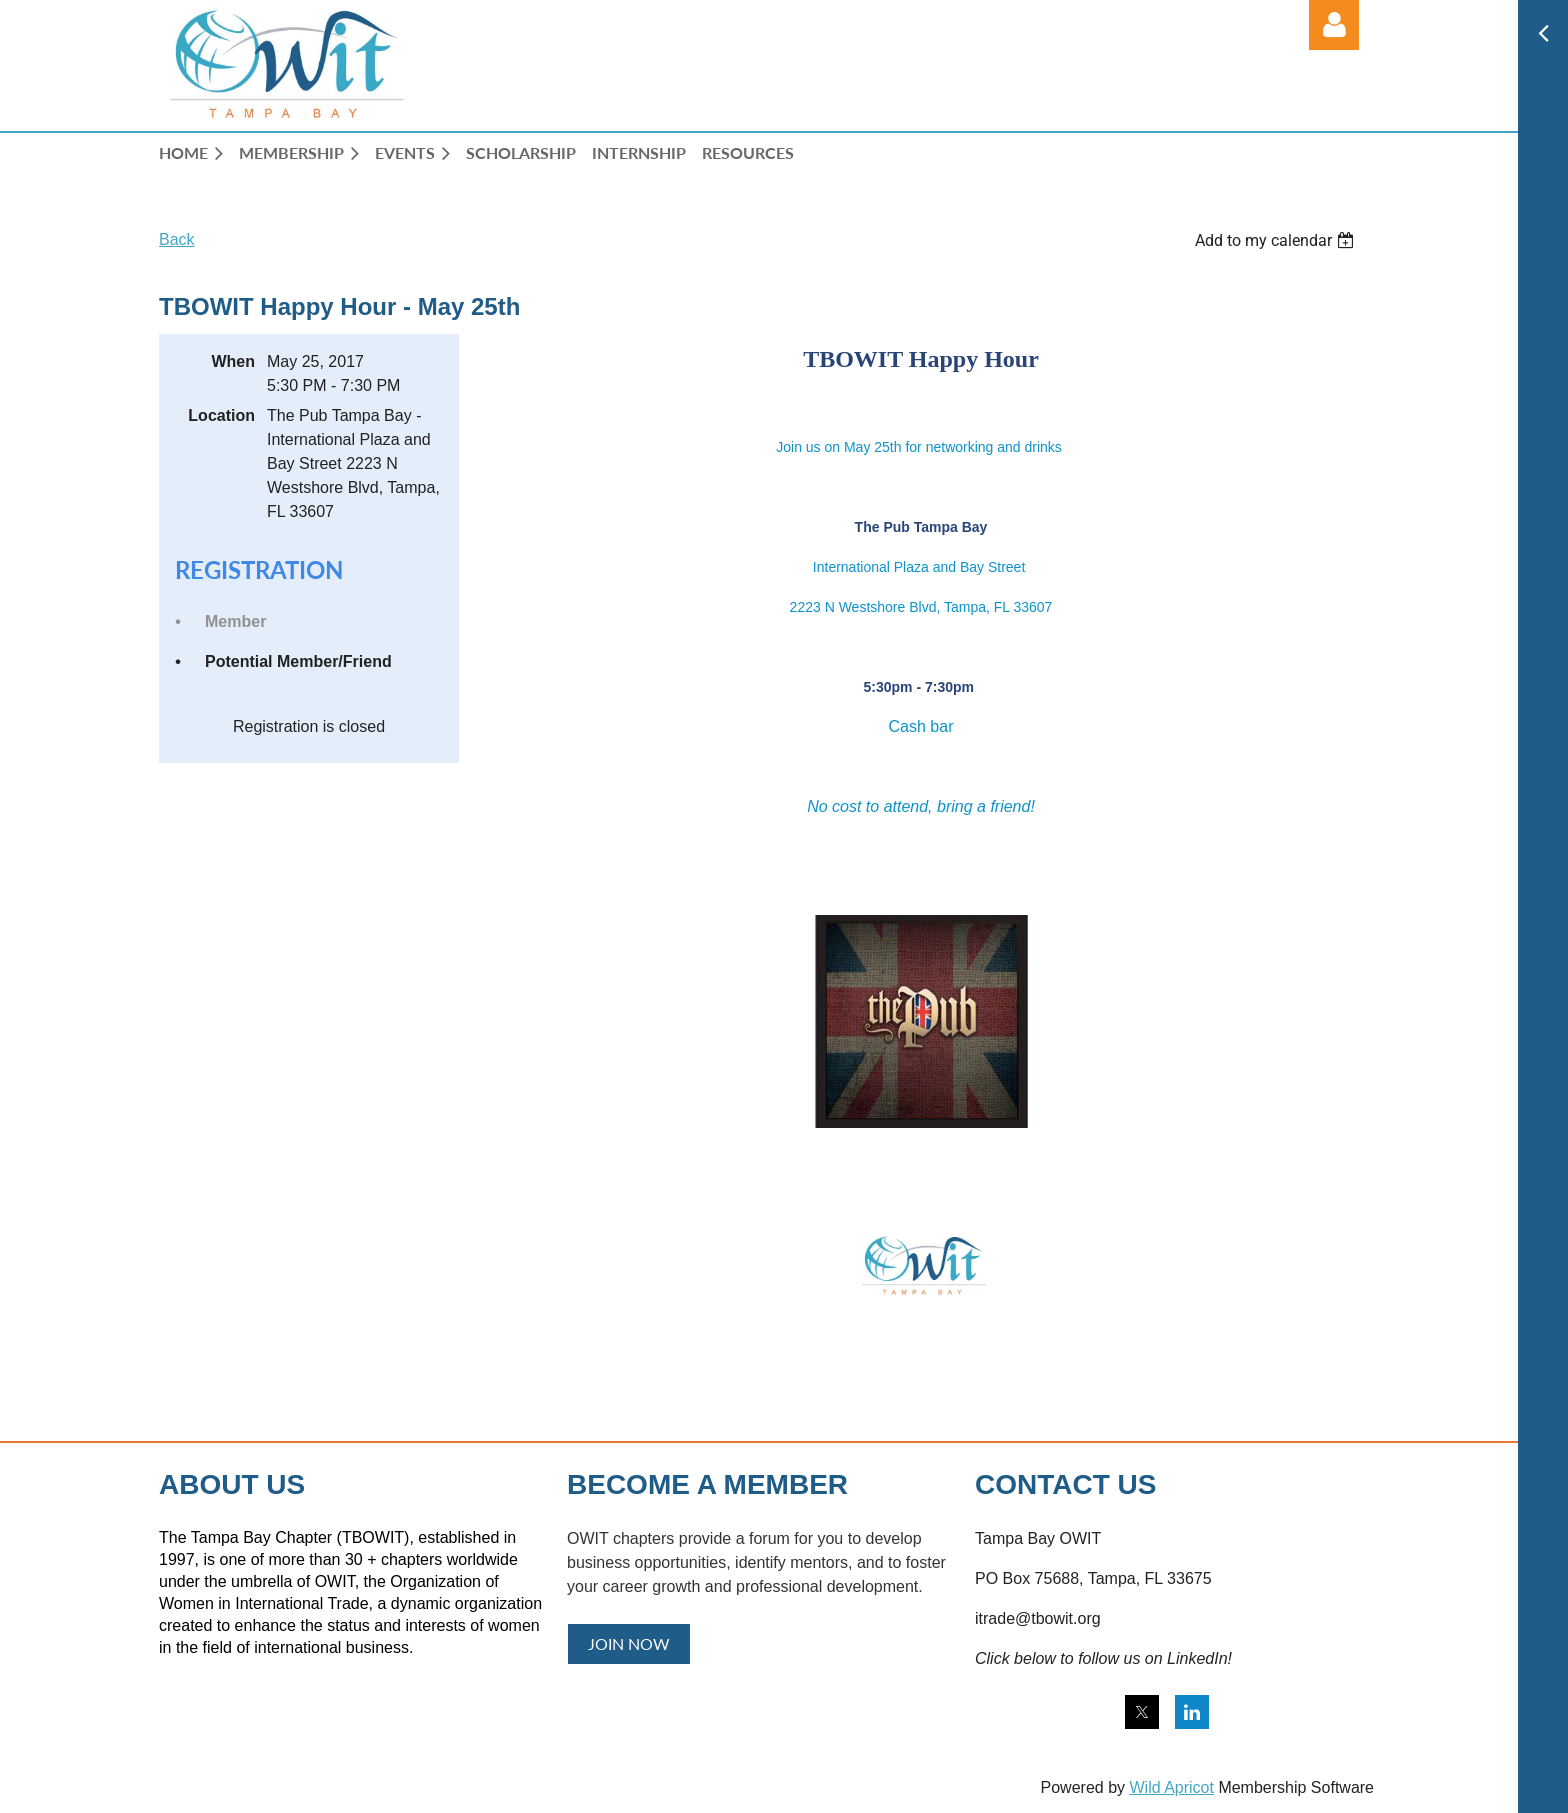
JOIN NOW (629, 1643)
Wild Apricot (1171, 1787)
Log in (1334, 25)
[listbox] (1277, 240)
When (233, 361)
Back (177, 239)
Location (221, 415)
